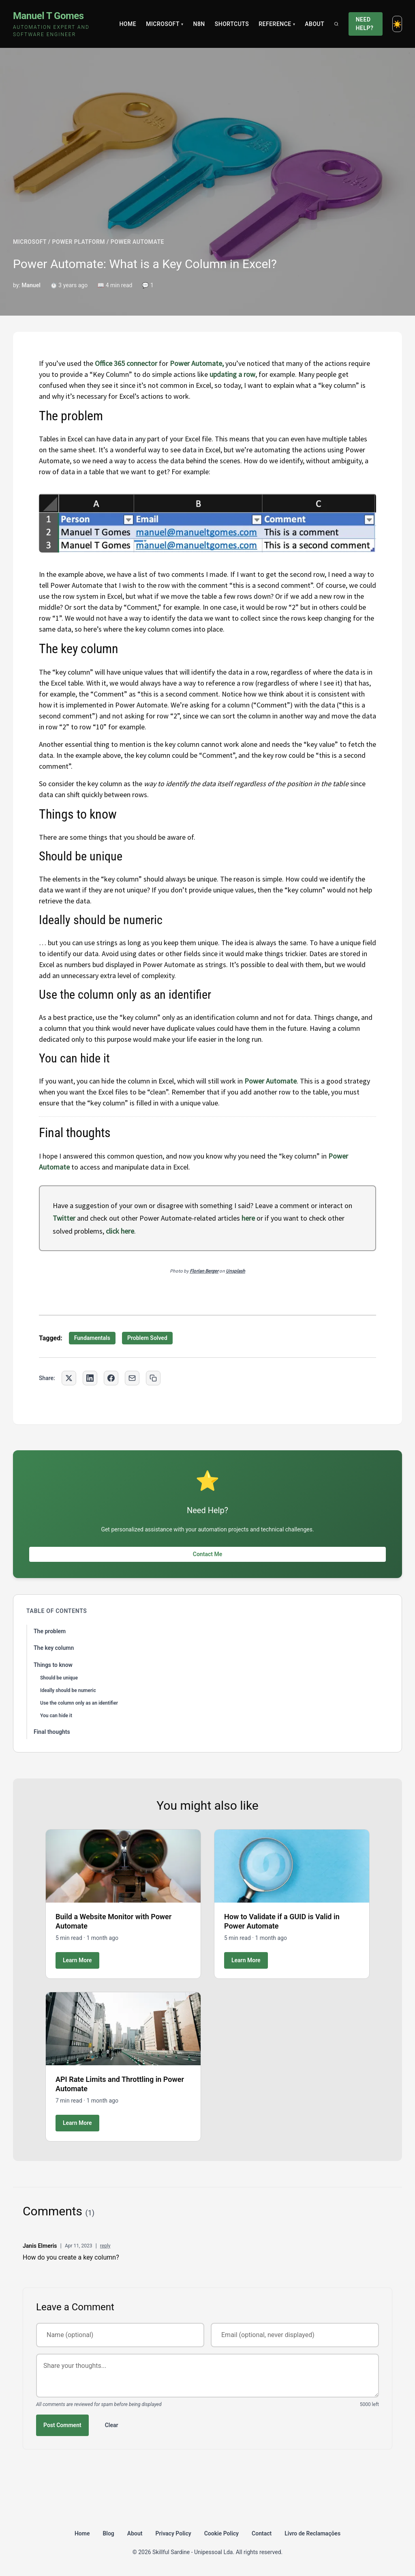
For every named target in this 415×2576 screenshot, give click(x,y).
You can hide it (56, 1715)
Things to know (53, 1665)
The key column (54, 1648)
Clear (111, 2425)
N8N (199, 24)
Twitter (64, 1218)
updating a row (232, 374)
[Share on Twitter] (69, 1378)
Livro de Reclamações (312, 2533)
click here (120, 1231)
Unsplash (235, 1271)
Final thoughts (52, 1732)
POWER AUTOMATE (137, 242)
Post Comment (62, 2425)
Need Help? (365, 23)
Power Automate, (197, 363)
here (248, 1218)
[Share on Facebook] (111, 1378)
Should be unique (59, 1678)
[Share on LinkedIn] (90, 1378)
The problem (50, 1631)
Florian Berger (204, 1271)
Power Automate (270, 1081)
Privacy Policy (173, 2533)
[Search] (336, 24)
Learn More (77, 1960)
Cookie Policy (221, 2533)
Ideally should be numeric (68, 1690)
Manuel (31, 285)
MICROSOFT (30, 242)
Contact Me (207, 1554)
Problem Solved (147, 1338)
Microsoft (164, 24)
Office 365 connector (126, 363)
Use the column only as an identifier (79, 1703)
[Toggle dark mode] (397, 24)
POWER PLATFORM (78, 242)
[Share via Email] (132, 1378)
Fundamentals (92, 1338)
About (314, 24)
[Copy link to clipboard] (153, 1378)
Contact (262, 2533)
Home (127, 24)
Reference (277, 24)
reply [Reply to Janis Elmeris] (105, 2246)
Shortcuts (232, 24)
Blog (108, 2533)
